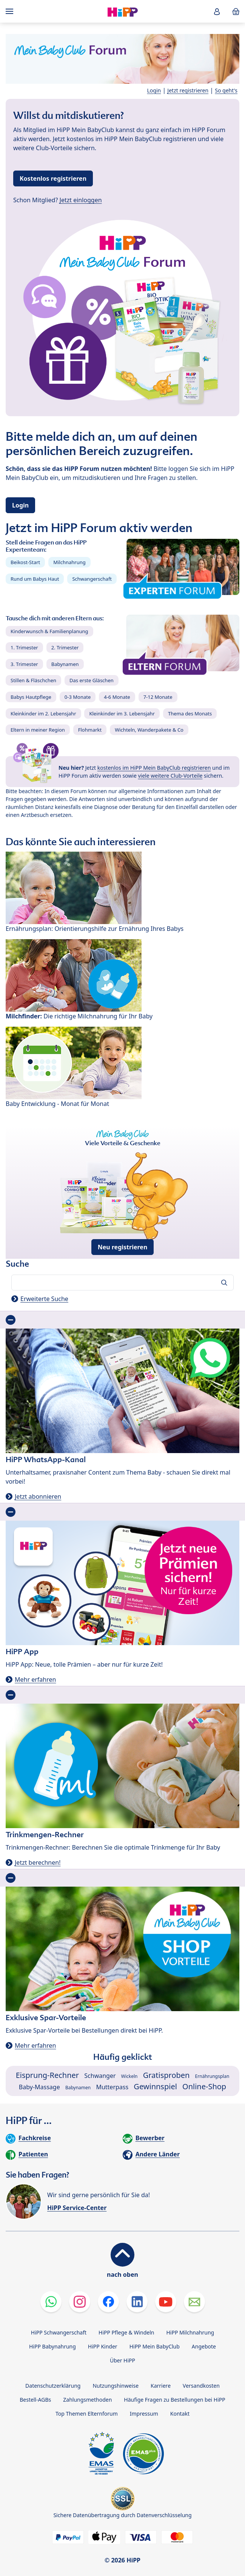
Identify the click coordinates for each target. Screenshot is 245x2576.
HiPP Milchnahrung (190, 2332)
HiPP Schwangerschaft (58, 2332)
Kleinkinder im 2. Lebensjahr (43, 713)
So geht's (226, 90)
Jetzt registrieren (187, 90)
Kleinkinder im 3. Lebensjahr (122, 713)
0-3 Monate (78, 697)
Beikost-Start (25, 562)
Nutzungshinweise (115, 2385)
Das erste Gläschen (91, 680)
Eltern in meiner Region (38, 729)
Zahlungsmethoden (87, 2399)
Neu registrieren (123, 1247)
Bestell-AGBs (35, 2399)
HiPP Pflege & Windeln (126, 2332)
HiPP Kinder (102, 2346)
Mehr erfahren (35, 1679)
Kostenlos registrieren (53, 178)
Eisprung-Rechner (47, 2075)
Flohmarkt (90, 729)
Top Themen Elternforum (86, 2413)
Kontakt (180, 2413)
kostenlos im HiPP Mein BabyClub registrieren (154, 767)
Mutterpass (112, 2087)
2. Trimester (65, 647)
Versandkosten (201, 2385)
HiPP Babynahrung (52, 2346)
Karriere (161, 2385)
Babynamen (65, 664)
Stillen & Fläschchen (33, 680)
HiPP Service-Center (76, 2208)
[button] (217, 11)
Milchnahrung (69, 562)
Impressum (144, 2413)
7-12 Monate (158, 697)
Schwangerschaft (92, 578)
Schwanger (100, 2076)
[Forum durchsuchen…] (122, 1282)
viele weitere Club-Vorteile (170, 775)
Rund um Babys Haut (35, 578)
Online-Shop (204, 2086)
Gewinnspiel (155, 2086)
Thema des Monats (190, 713)
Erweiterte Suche (44, 1299)
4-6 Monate (117, 697)
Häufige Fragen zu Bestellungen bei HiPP (174, 2399)
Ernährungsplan (212, 2076)
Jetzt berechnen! (37, 1862)
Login (154, 90)
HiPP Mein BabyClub (154, 2346)
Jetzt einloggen (81, 200)
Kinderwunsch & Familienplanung (49, 631)
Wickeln (129, 2076)
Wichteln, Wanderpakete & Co (149, 729)
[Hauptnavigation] (11, 11)
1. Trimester (24, 647)
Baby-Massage (39, 2087)
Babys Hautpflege (31, 697)
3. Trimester (24, 664)
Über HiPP (122, 2360)
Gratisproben (166, 2075)
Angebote (204, 2346)
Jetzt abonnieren (38, 1496)
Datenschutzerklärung (52, 2385)
